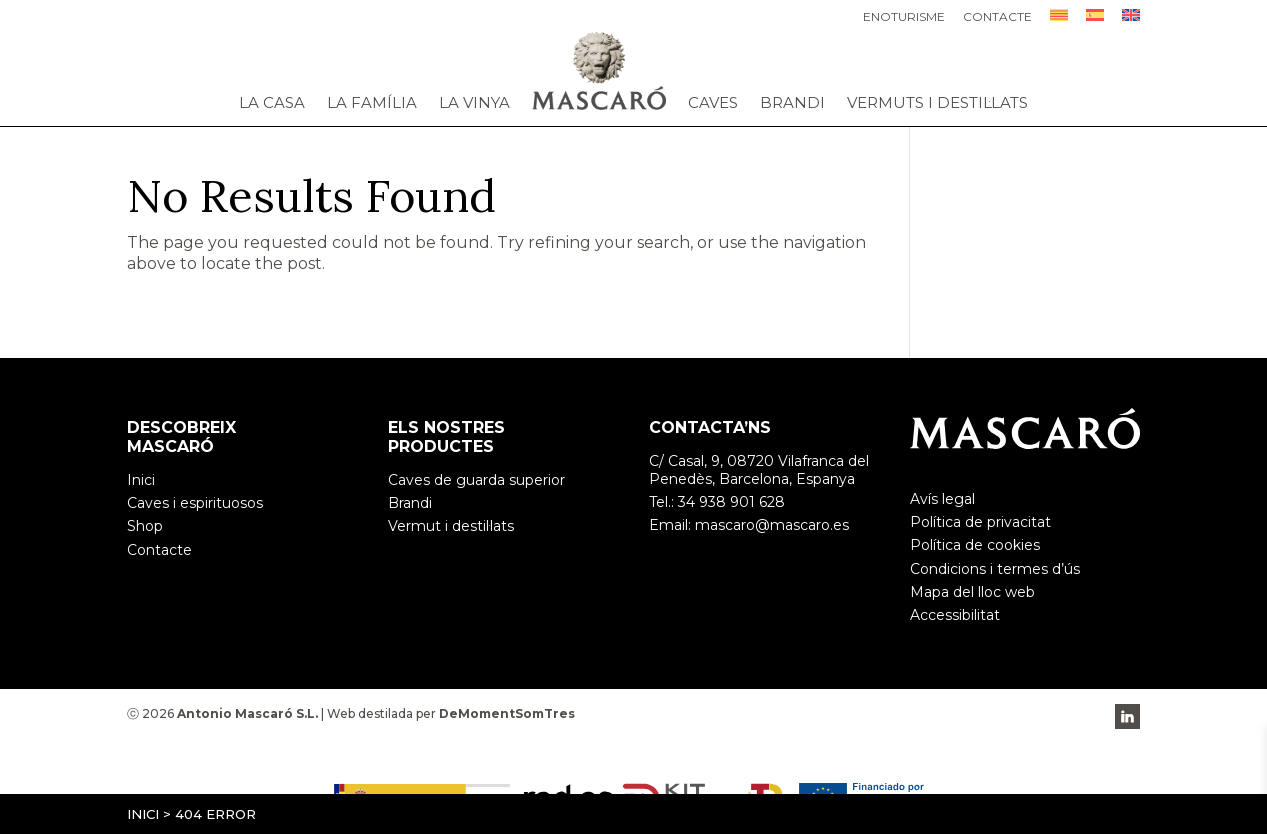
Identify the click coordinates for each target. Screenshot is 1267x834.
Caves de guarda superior (476, 480)
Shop (145, 526)
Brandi (792, 103)
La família (372, 103)
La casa (272, 103)
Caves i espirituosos (195, 503)
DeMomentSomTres (507, 713)
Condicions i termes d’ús (995, 569)
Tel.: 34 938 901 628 (717, 502)
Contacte (997, 17)
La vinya (474, 103)
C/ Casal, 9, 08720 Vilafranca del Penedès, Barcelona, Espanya (759, 470)
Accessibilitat (955, 615)
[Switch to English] (1131, 20)
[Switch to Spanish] (1095, 20)
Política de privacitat (980, 522)
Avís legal (942, 499)
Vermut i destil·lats (451, 526)
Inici (143, 814)
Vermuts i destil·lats (937, 103)
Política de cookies (975, 545)
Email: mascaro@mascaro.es (749, 525)
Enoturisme (904, 17)
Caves (713, 103)
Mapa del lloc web (972, 592)
